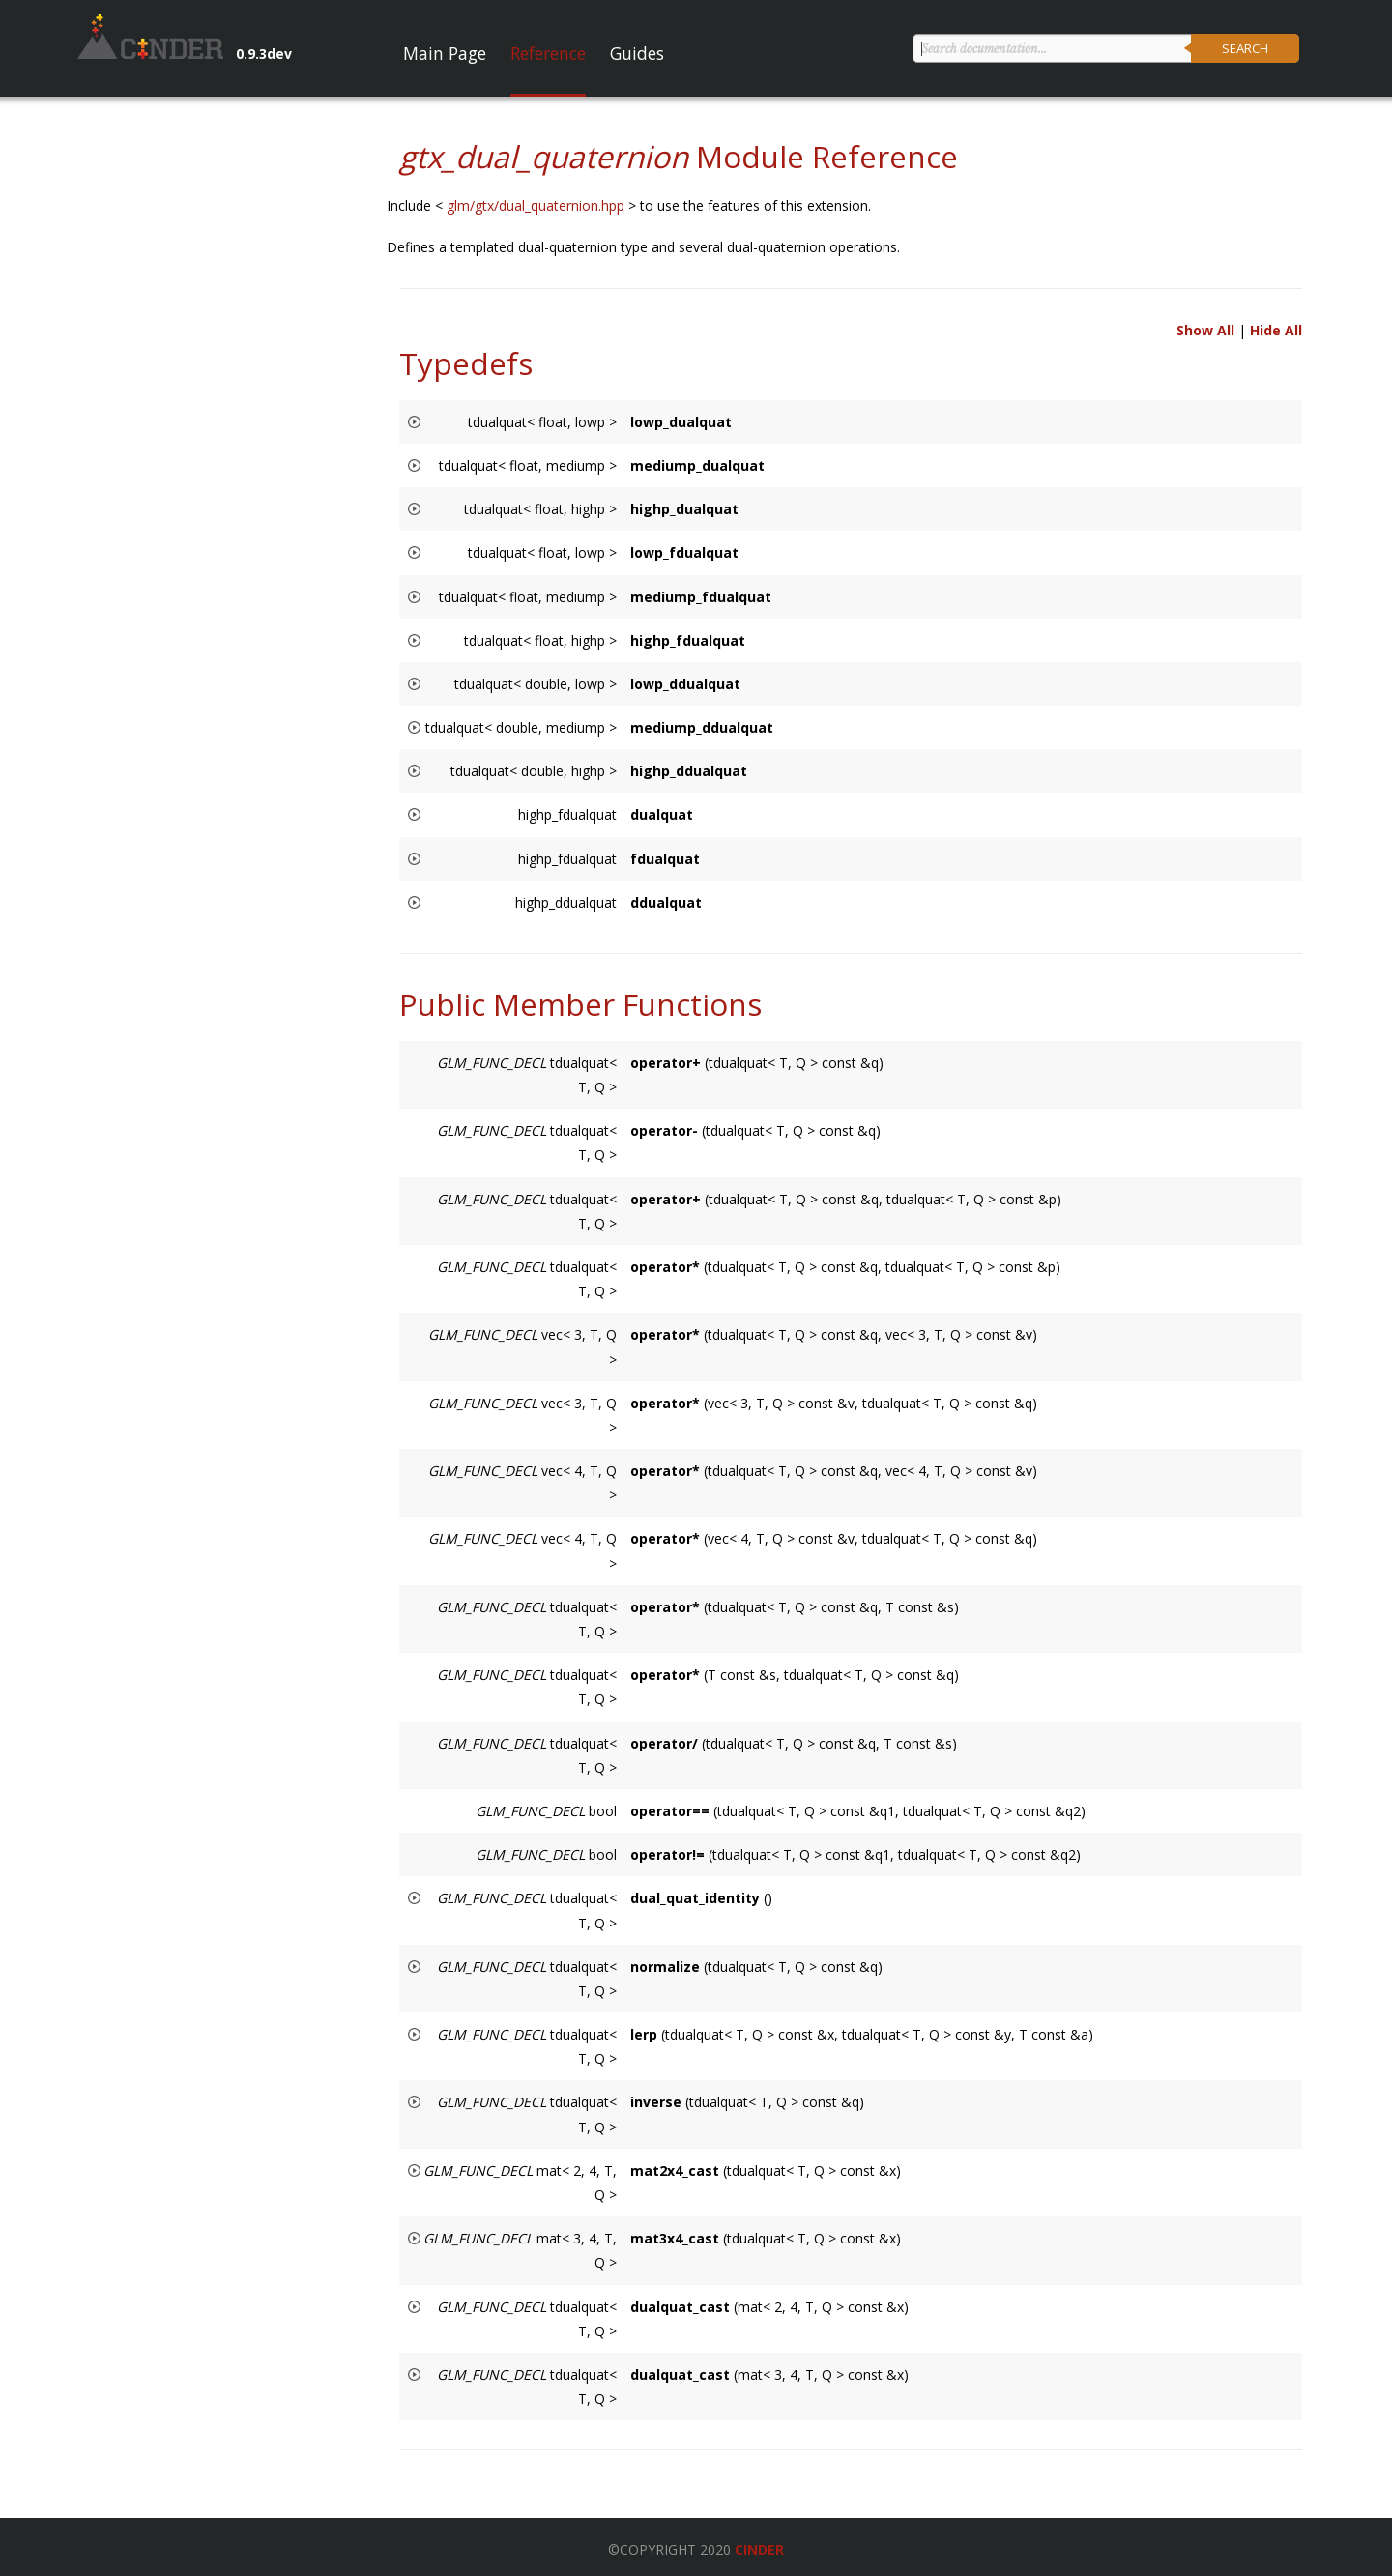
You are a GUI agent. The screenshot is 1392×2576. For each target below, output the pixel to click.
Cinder (759, 2549)
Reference (548, 53)
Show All (1205, 330)
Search (1245, 48)
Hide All (1276, 330)
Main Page (444, 53)
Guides (637, 53)
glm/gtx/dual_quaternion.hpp (537, 205)
